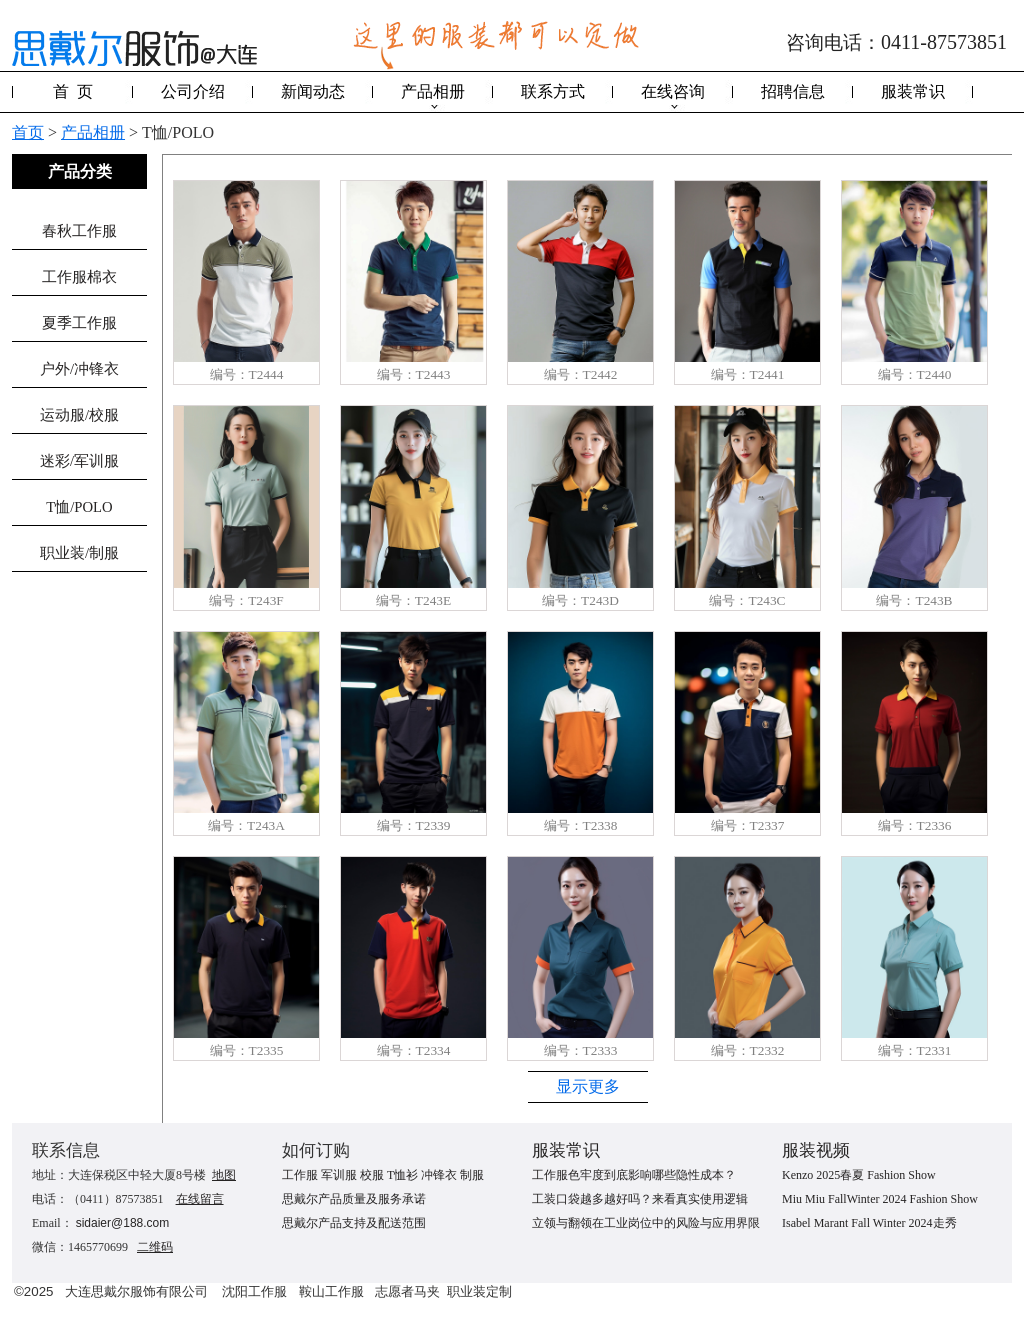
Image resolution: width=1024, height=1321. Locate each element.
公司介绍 (193, 91)
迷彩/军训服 (79, 461)
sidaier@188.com (123, 1223)
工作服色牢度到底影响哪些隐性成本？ (634, 1175)
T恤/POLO (79, 507)
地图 (224, 1175)
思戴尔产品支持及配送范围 (354, 1223)
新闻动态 (313, 91)
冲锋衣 (439, 1175)
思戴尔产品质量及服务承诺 (354, 1199)
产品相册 (433, 91)
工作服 (300, 1175)
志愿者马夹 (407, 1291)
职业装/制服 (79, 553)
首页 (28, 132)
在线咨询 (673, 91)
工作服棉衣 (79, 277)
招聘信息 (793, 91)
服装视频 (816, 1150)
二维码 (155, 1247)
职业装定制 (479, 1291)
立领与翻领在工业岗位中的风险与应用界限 (646, 1223)
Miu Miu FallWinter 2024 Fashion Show (880, 1199)
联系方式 (553, 91)
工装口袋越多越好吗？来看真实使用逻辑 (640, 1199)
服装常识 (913, 91)
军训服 (339, 1175)
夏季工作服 (79, 323)
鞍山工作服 (331, 1291)
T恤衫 (402, 1175)
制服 (472, 1175)
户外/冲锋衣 (79, 369)
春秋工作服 (79, 231)
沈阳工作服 (254, 1291)
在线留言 (200, 1199)
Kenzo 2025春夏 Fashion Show (859, 1175)
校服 (372, 1175)
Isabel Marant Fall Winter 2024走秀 (869, 1223)
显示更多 (588, 1086)
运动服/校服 (79, 415)
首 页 (73, 91)
